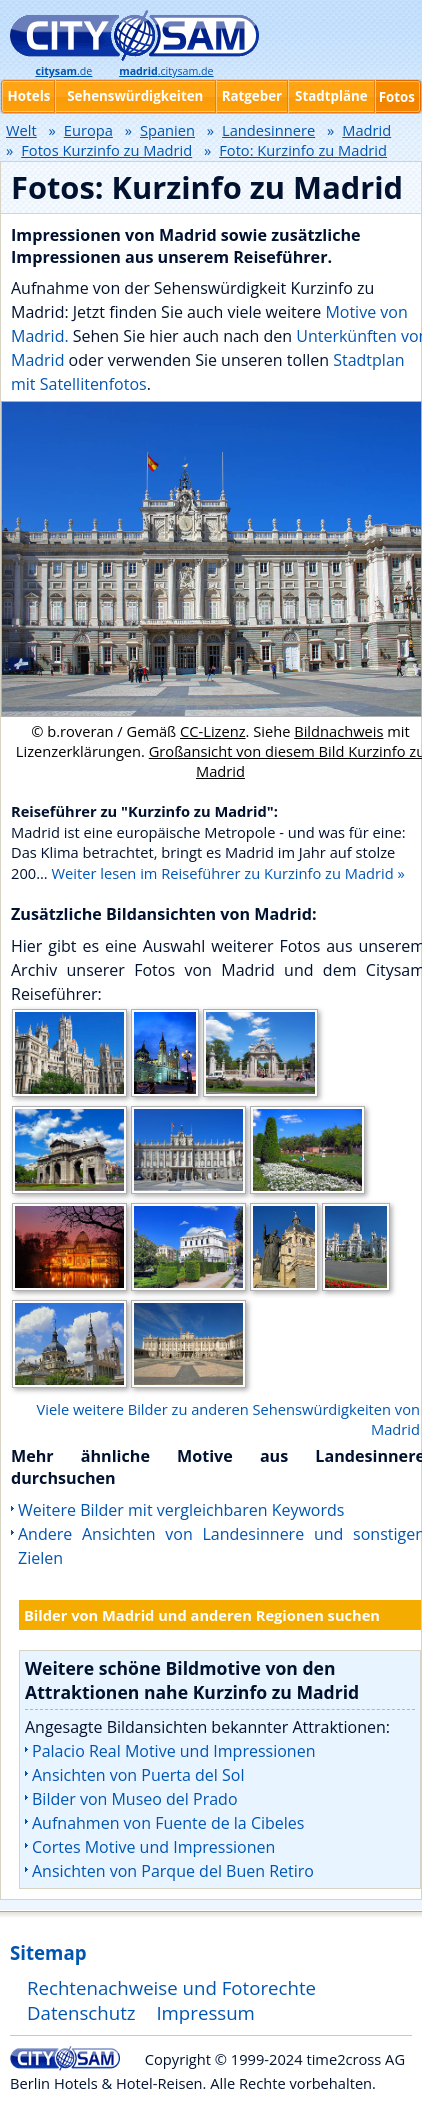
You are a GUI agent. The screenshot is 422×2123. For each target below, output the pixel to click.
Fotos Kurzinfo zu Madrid (106, 150)
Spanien (167, 130)
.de (63, 71)
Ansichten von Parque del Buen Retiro (173, 1871)
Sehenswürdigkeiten (135, 96)
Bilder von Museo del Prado (135, 1799)
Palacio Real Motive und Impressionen (173, 1751)
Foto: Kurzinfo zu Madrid (303, 150)
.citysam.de (166, 71)
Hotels (29, 96)
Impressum (205, 2012)
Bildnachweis (338, 731)
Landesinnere (268, 130)
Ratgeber (252, 96)
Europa (88, 130)
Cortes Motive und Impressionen (153, 1847)
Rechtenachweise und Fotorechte (171, 1987)
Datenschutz (81, 2012)
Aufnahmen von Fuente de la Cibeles (168, 1823)
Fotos (397, 97)
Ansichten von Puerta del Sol (138, 1775)
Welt (21, 130)
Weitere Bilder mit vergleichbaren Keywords (181, 1510)
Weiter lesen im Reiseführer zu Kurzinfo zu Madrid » (228, 873)
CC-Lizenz (213, 731)
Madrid (366, 130)
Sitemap (48, 1952)
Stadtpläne (331, 96)
